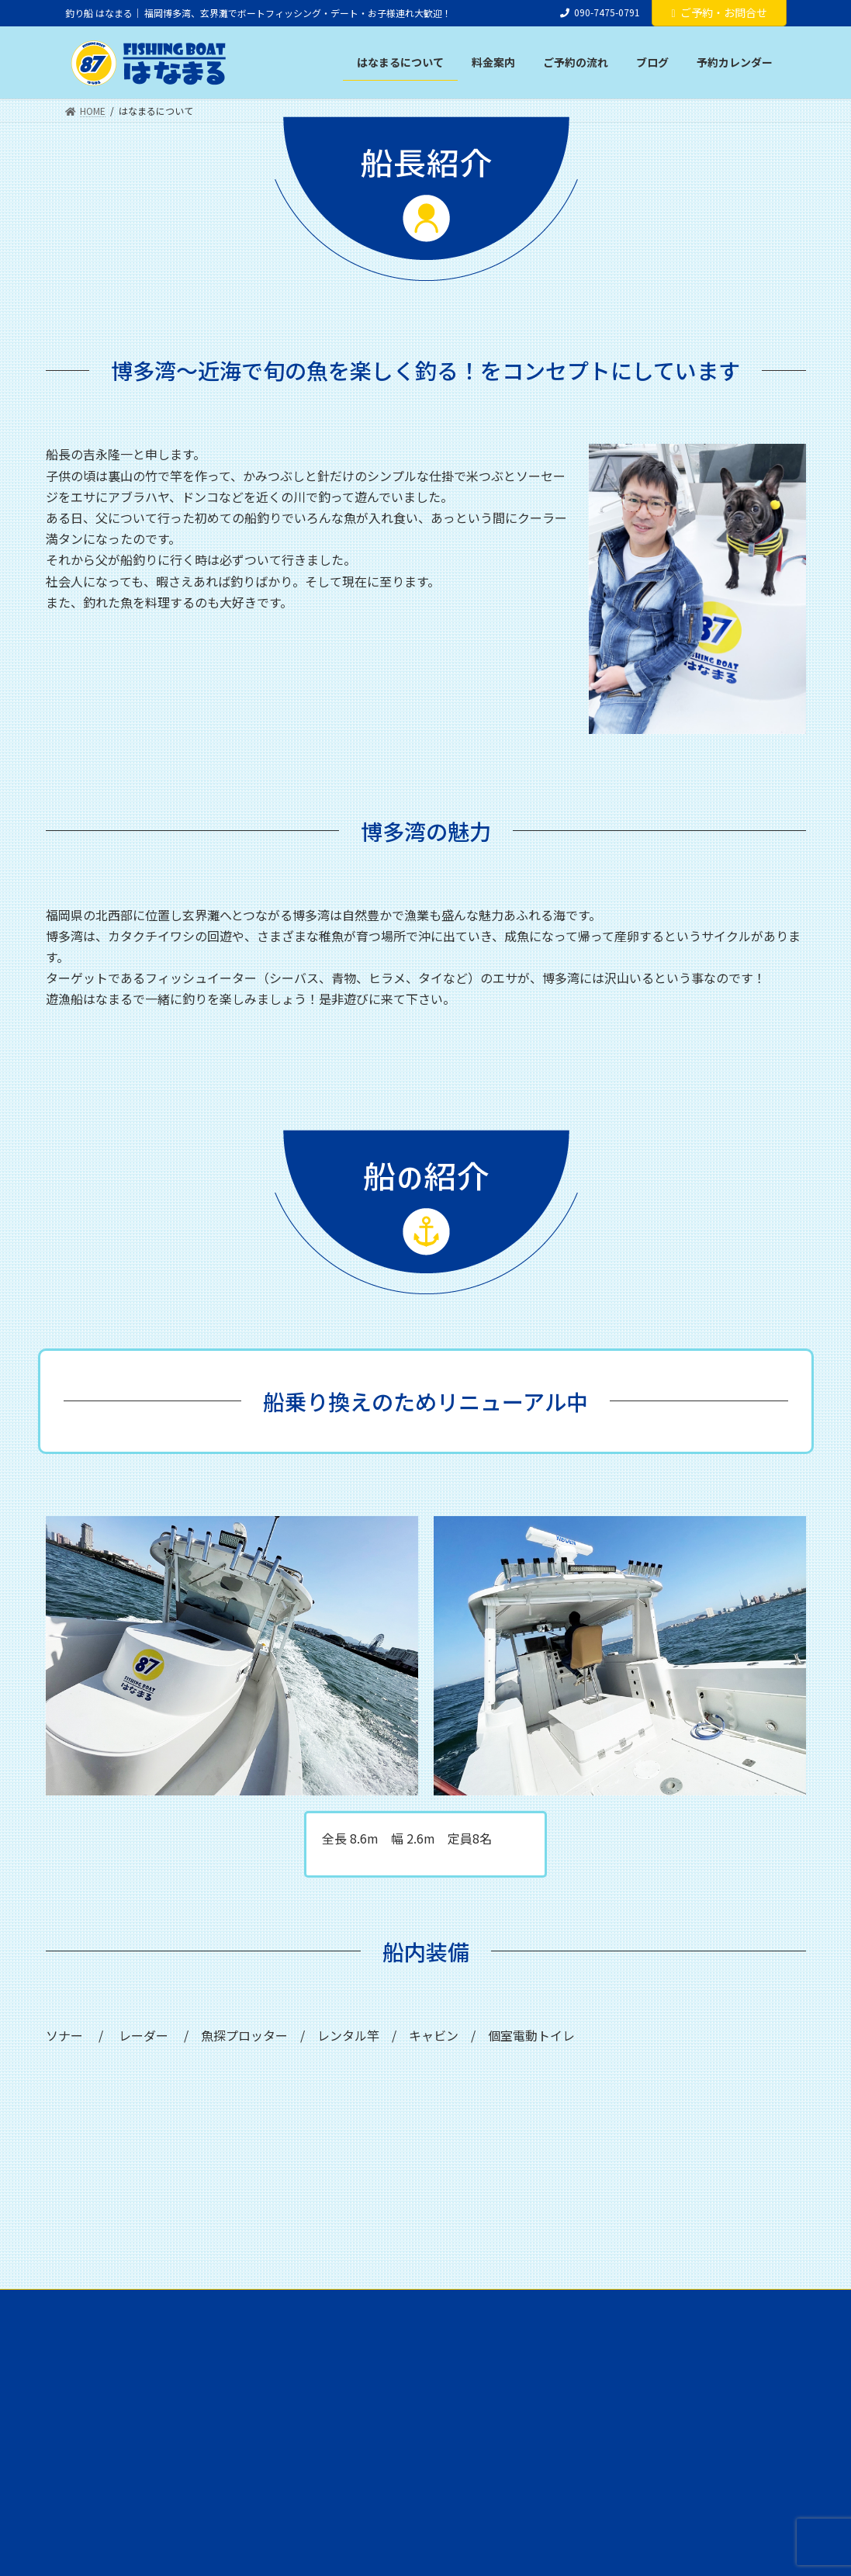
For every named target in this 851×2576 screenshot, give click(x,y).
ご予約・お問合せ (718, 12)
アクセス (656, 2303)
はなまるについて (117, 2303)
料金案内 (204, 2303)
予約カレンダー (574, 2303)
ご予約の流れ (424, 2303)
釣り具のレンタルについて (309, 2303)
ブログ (497, 2303)
